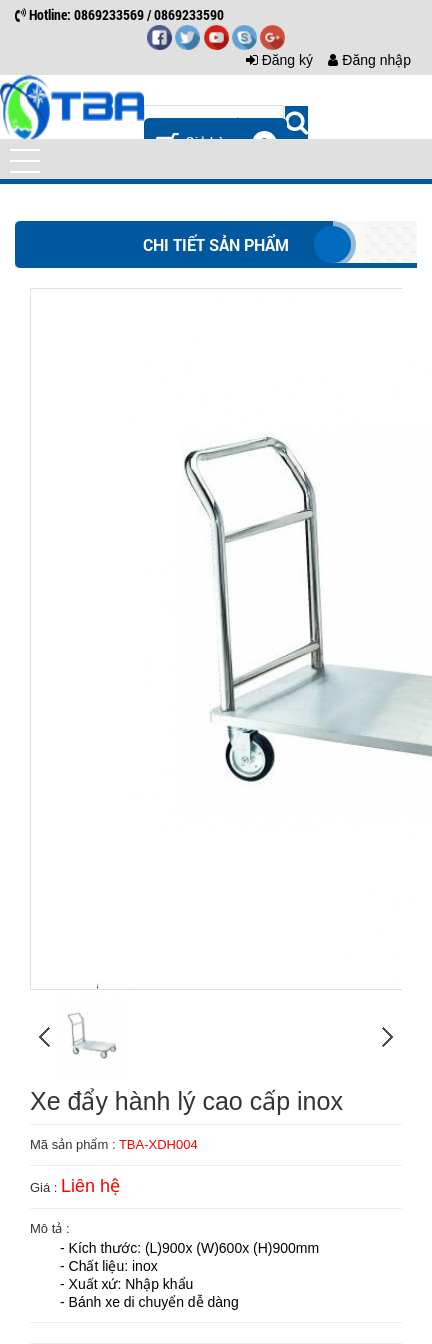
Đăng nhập (369, 60)
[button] (25, 161)
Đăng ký (279, 60)
